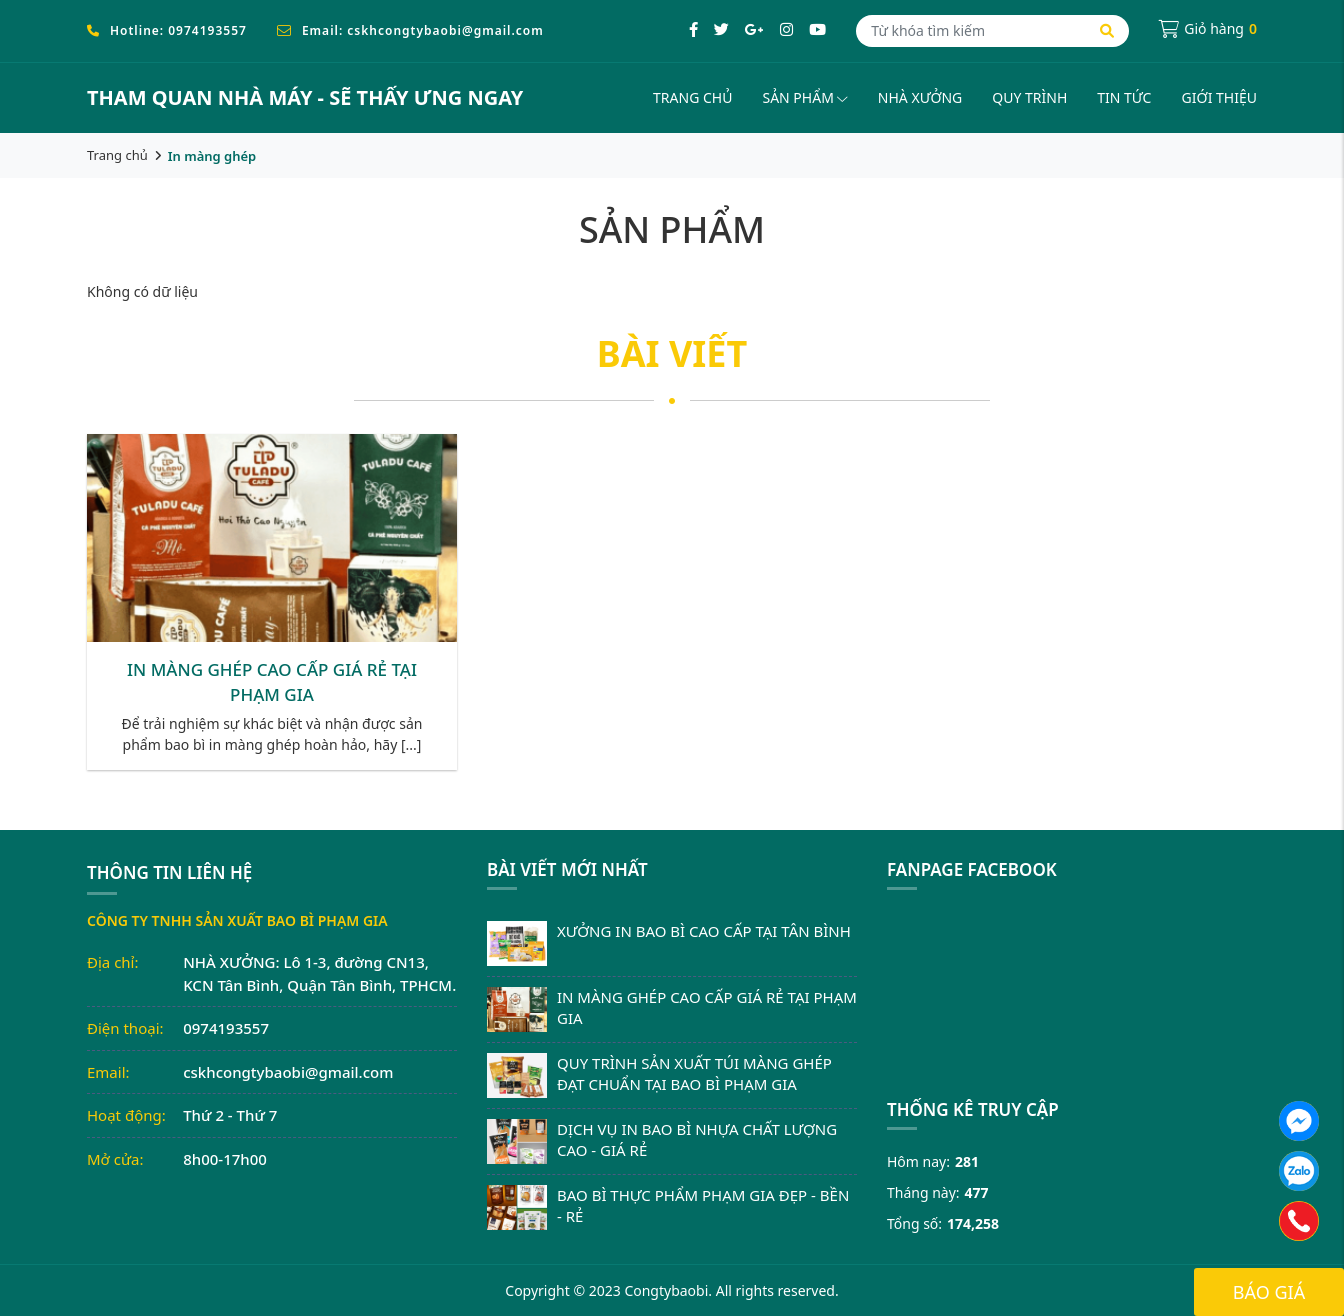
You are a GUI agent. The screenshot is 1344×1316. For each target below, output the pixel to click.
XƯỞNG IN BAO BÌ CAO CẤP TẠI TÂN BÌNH (704, 931)
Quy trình (1029, 97)
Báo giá (1269, 1292)
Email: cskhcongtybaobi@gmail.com (423, 30)
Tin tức (1124, 97)
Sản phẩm (804, 97)
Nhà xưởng (920, 97)
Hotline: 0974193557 (178, 30)
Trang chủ (692, 97)
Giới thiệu (1219, 97)
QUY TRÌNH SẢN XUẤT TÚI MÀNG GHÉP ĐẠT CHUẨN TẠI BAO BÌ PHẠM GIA (694, 1073)
